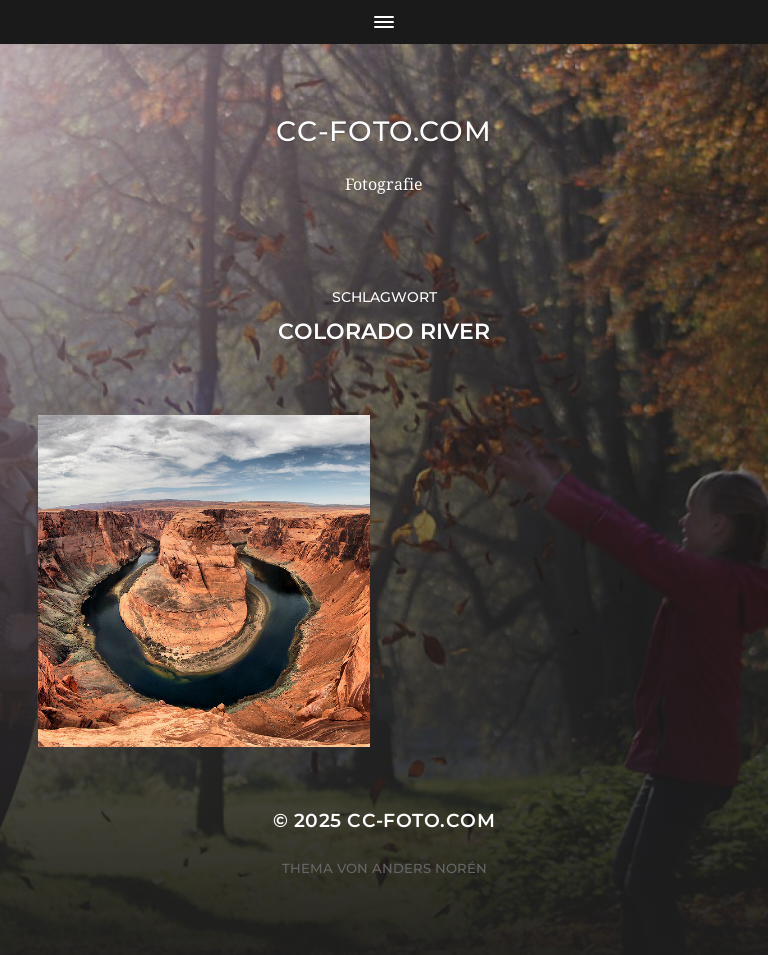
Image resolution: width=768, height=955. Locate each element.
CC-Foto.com (384, 131)
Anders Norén (429, 868)
